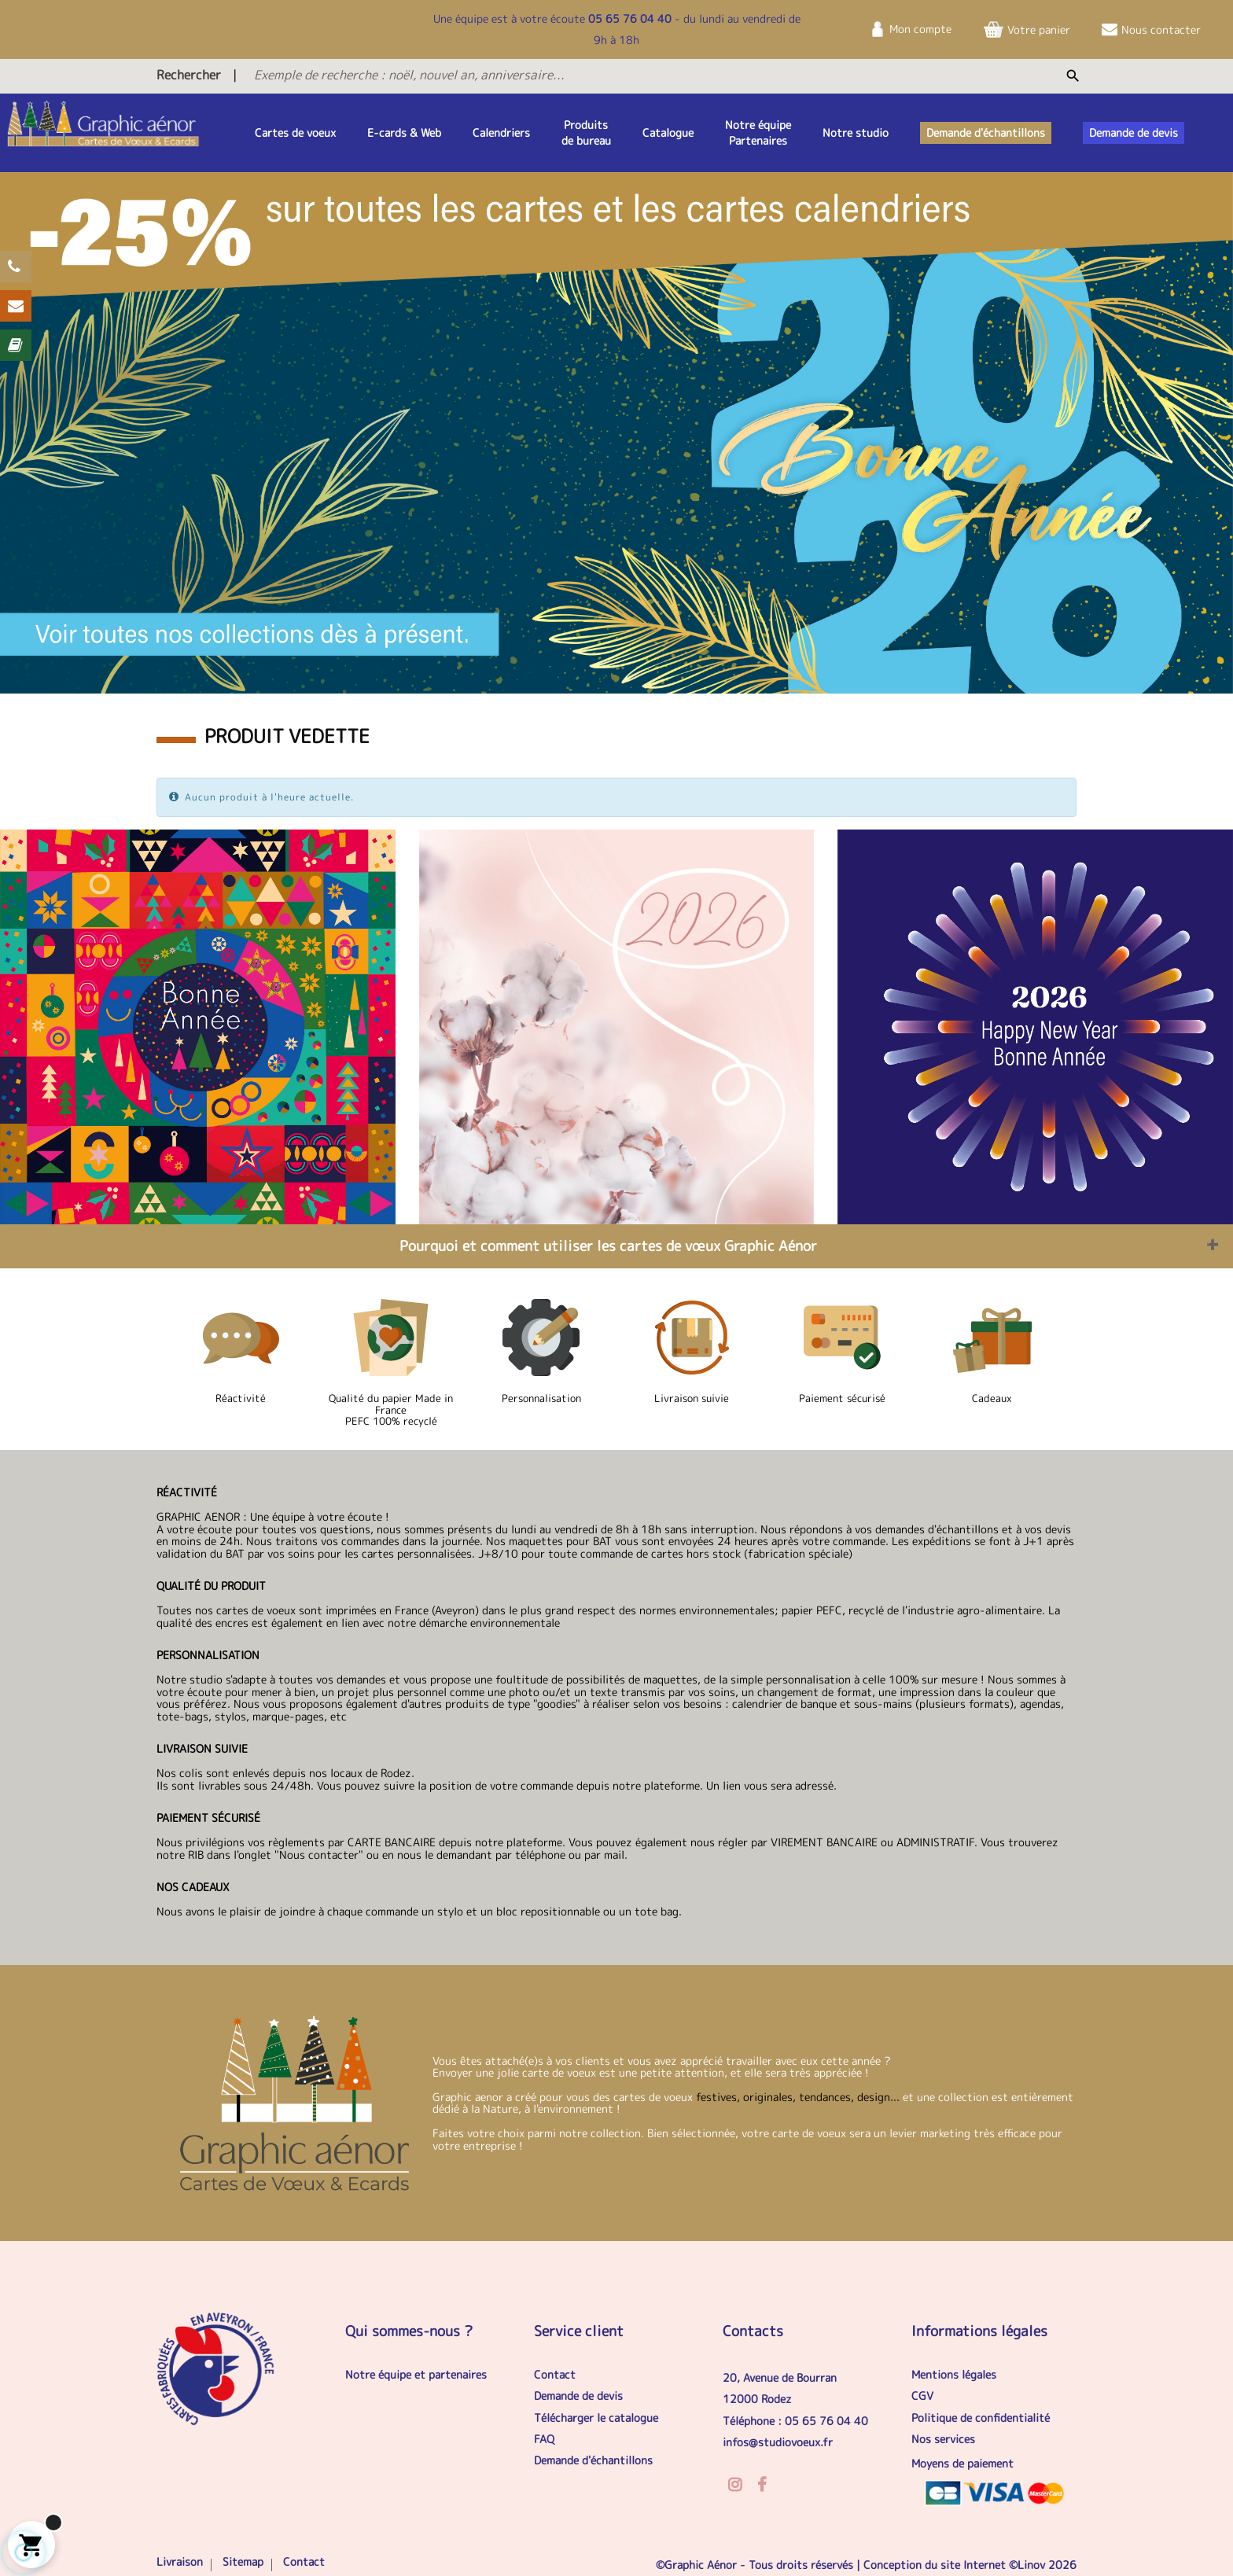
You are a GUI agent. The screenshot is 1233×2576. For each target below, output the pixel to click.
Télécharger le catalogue (596, 2417)
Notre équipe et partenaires (416, 2374)
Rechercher (188, 74)
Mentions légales (953, 2374)
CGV (922, 2395)
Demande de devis (578, 2395)
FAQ (544, 2438)
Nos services (943, 2438)
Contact (555, 2374)
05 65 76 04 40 (630, 18)
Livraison (179, 2561)
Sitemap (243, 2561)
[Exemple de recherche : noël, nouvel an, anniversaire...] (574, 74)
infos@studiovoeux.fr (778, 2441)
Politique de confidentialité (980, 2417)
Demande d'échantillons (593, 2460)
